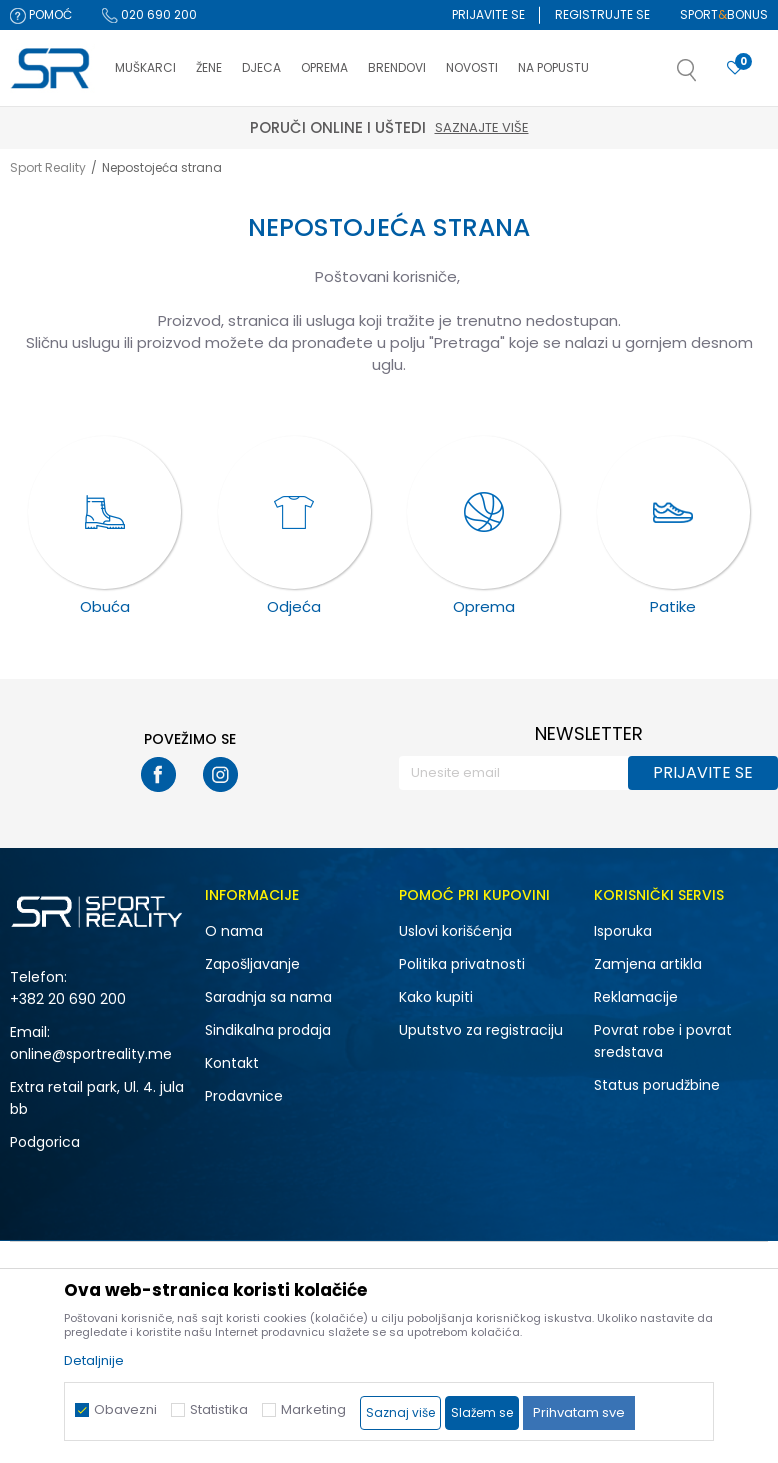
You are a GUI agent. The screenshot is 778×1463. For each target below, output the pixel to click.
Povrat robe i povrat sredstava (663, 1041)
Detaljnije (94, 1360)
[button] (707, 76)
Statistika (219, 1409)
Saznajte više (482, 127)
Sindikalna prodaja (268, 1030)
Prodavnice (244, 1096)
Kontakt (232, 1063)
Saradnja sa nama (268, 997)
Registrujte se (602, 14)
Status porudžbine (657, 1085)
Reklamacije (636, 997)
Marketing (313, 1409)
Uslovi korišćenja (455, 931)
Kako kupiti (436, 997)
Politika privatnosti (462, 964)
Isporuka (623, 931)
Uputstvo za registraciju (481, 1030)
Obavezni (125, 1409)
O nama (234, 931)
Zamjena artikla (648, 964)
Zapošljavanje (252, 964)
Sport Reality (48, 167)
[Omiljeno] (735, 68)
